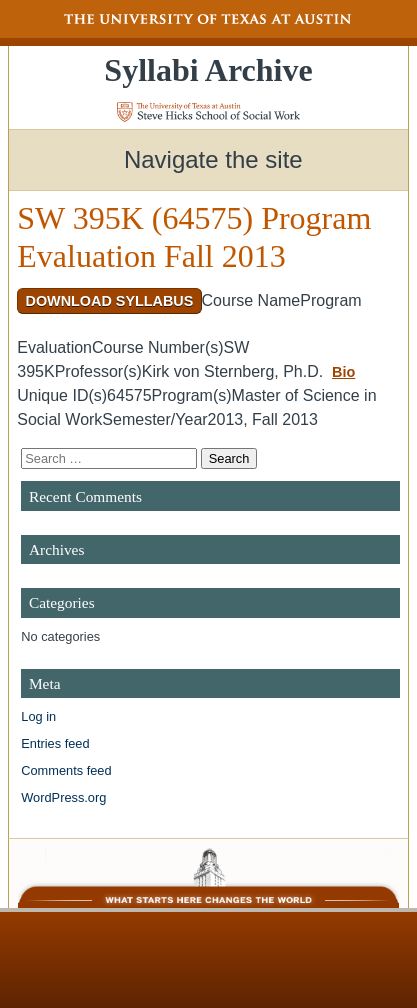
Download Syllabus (109, 301)
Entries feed (55, 743)
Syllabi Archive (208, 70)
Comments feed (66, 770)
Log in (38, 716)
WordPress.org (63, 797)
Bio (343, 372)
